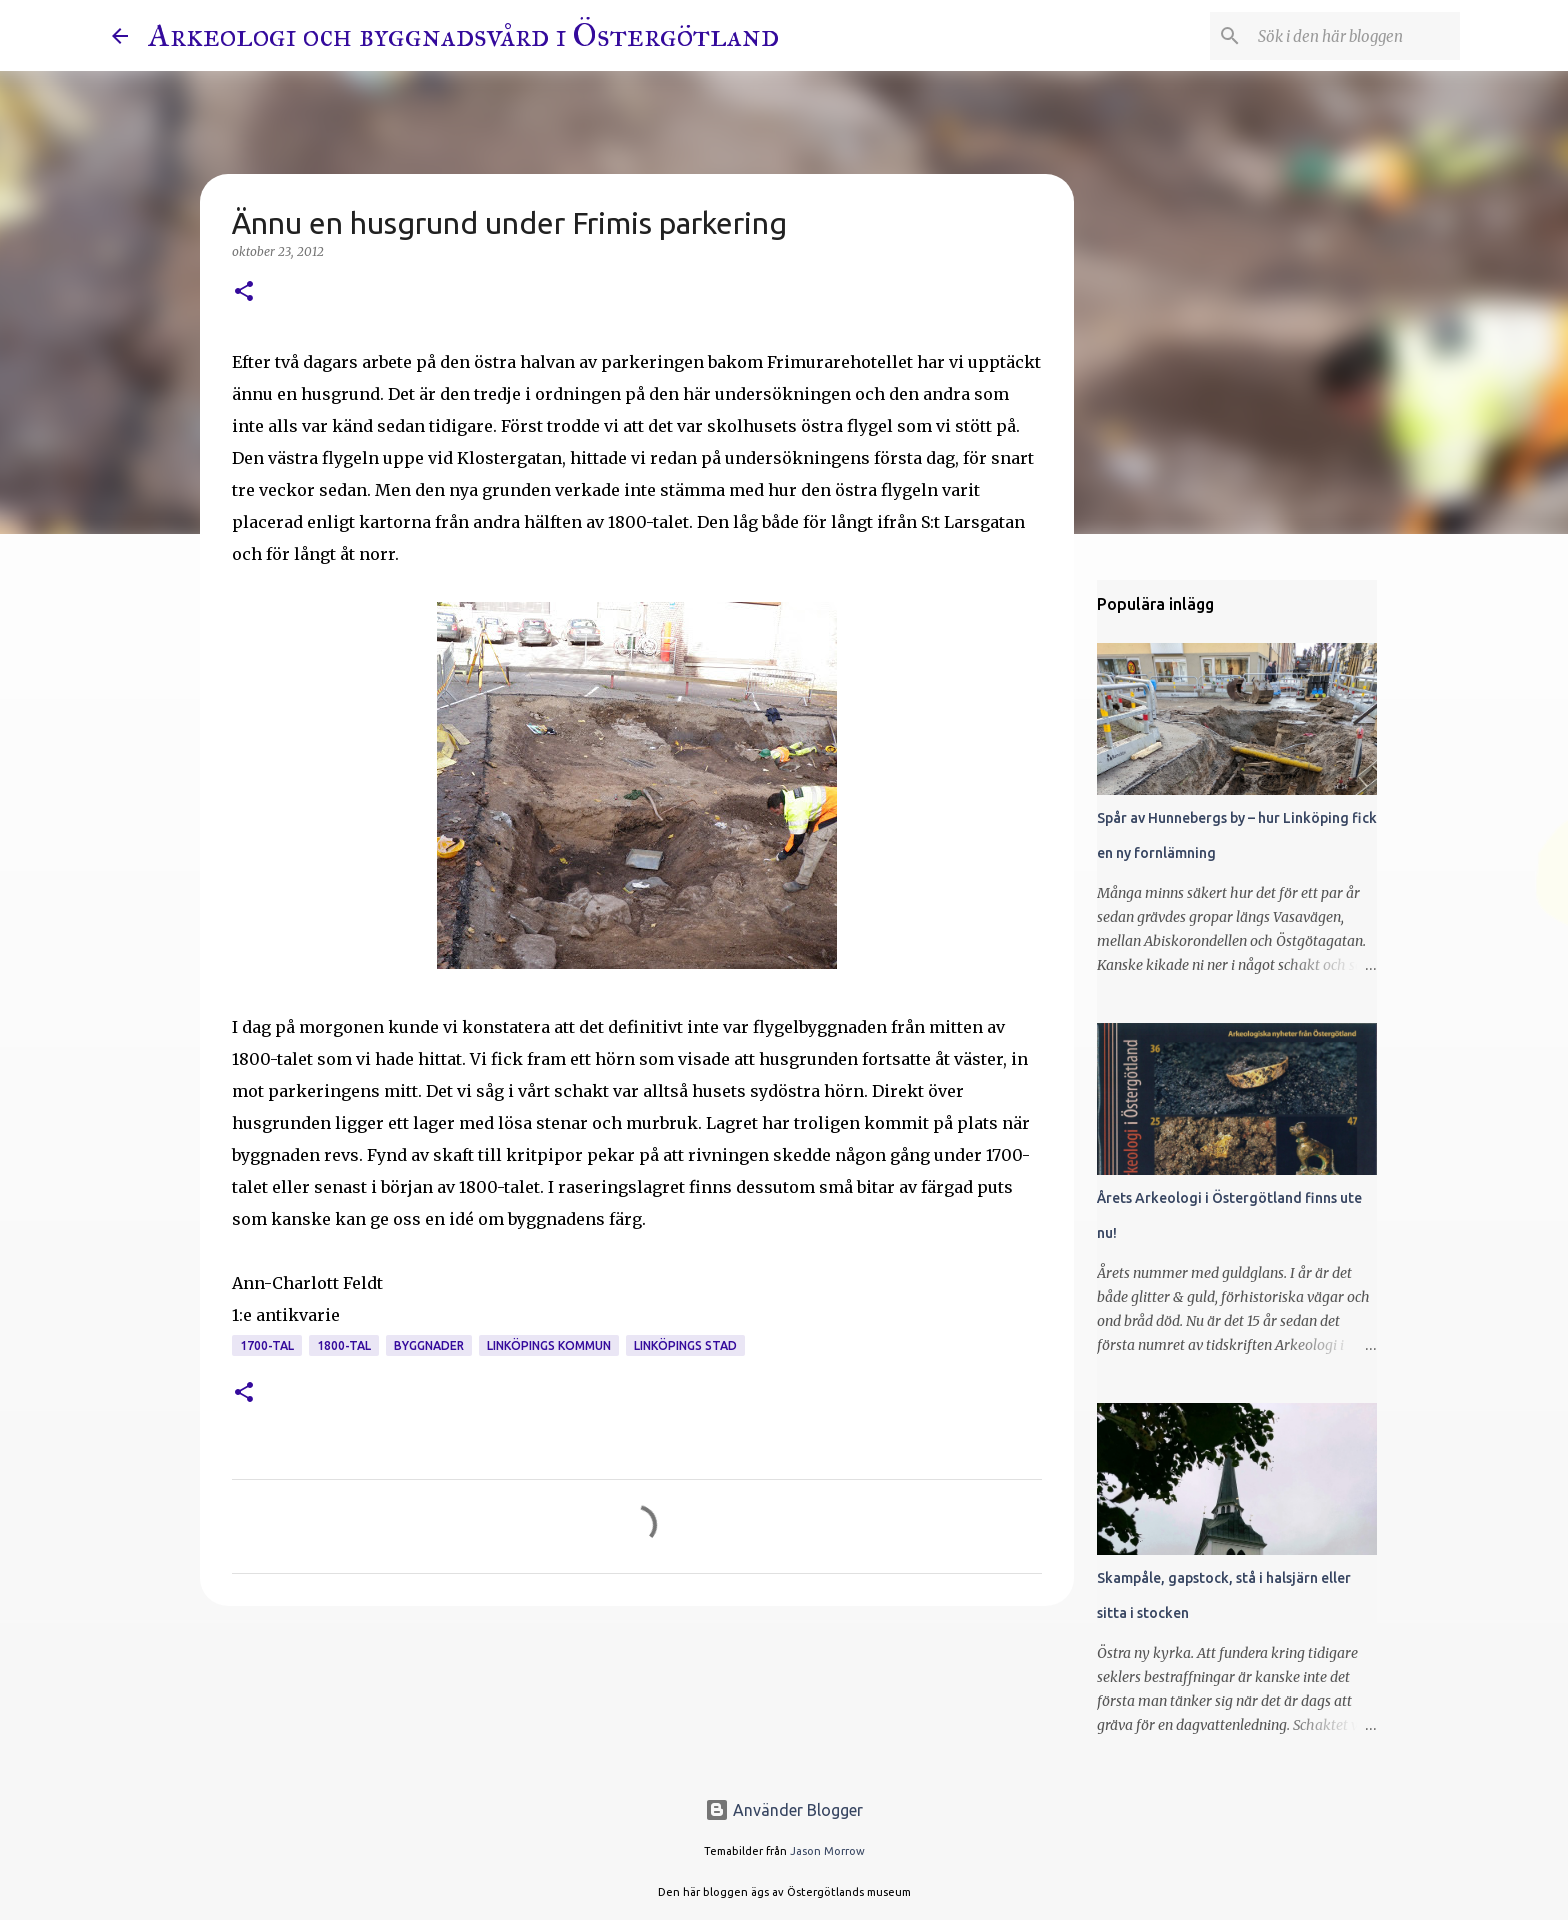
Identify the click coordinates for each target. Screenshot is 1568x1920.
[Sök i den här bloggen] (1355, 36)
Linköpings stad (685, 1345)
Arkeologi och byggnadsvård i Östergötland (463, 35)
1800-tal (344, 1345)
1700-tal (267, 1345)
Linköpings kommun (549, 1345)
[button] (244, 292)
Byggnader (429, 1345)
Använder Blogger (784, 1810)
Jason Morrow (827, 1851)
